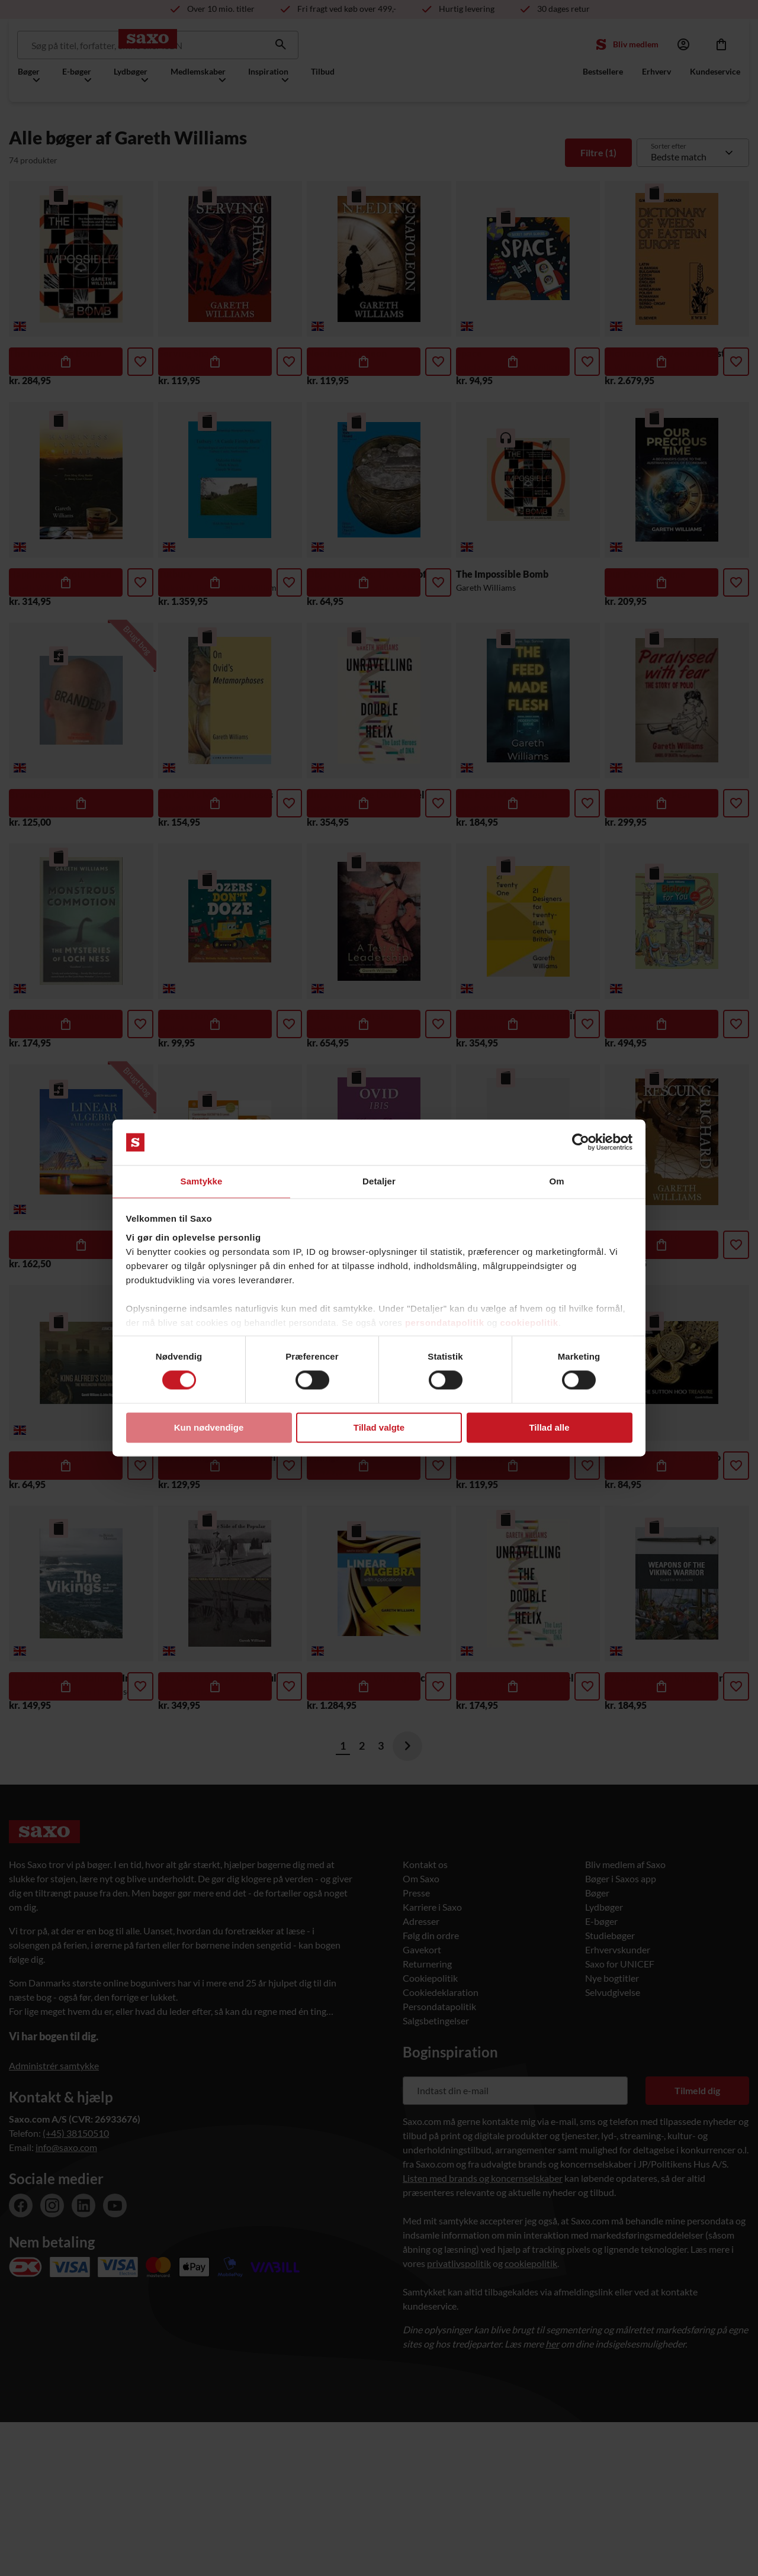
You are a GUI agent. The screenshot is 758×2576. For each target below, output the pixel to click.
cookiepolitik (529, 1323)
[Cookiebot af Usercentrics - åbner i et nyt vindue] (580, 1142)
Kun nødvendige (209, 1428)
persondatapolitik (444, 1323)
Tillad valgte (379, 1428)
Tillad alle (549, 1428)
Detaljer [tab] (379, 1181)
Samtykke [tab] (202, 1181)
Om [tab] (556, 1181)
